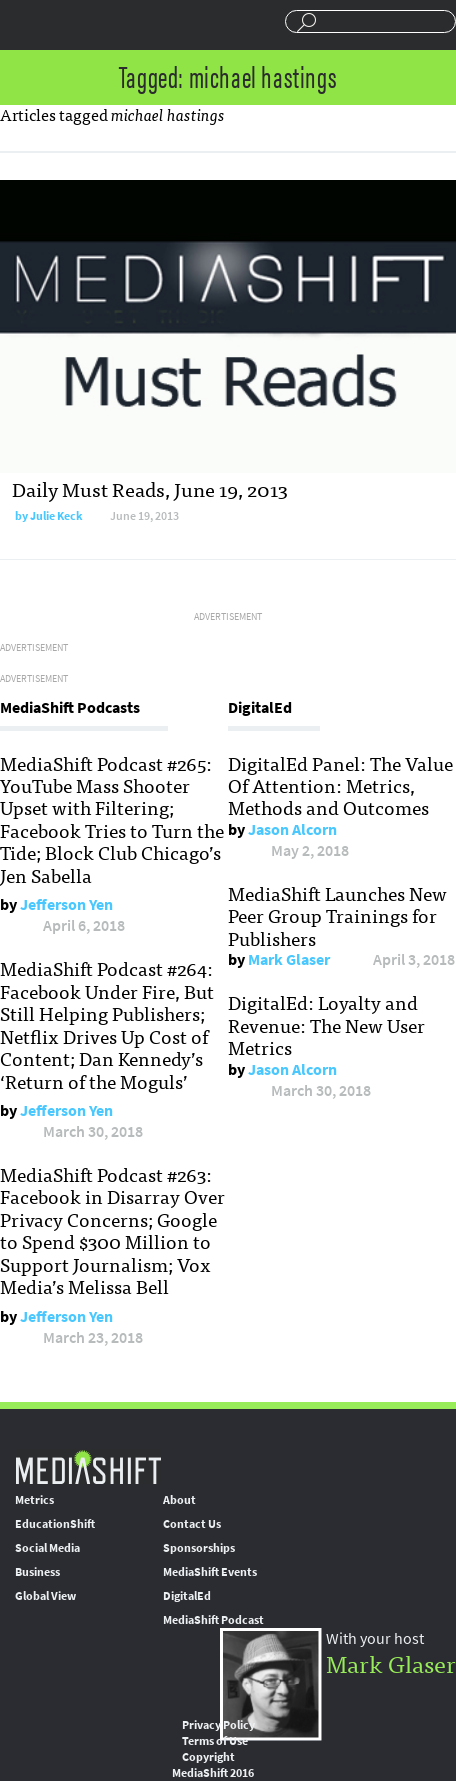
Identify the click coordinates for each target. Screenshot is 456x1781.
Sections (23, 23)
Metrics (34, 1500)
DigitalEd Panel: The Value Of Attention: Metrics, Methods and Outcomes (340, 785)
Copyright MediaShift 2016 (213, 1765)
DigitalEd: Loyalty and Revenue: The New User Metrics (326, 1024)
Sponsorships (199, 1548)
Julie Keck (56, 516)
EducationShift (55, 1524)
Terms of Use (215, 1741)
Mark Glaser (289, 959)
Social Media (47, 1548)
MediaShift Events (210, 1572)
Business (37, 1572)
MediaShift (88, 1466)
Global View (45, 1596)
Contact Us (192, 1524)
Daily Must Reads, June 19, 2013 (150, 488)
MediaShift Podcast (213, 1620)
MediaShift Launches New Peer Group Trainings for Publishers (337, 915)
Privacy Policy (218, 1725)
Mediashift (91, 25)
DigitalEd (187, 1596)
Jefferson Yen (66, 904)
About (179, 1500)
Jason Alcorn (292, 829)
